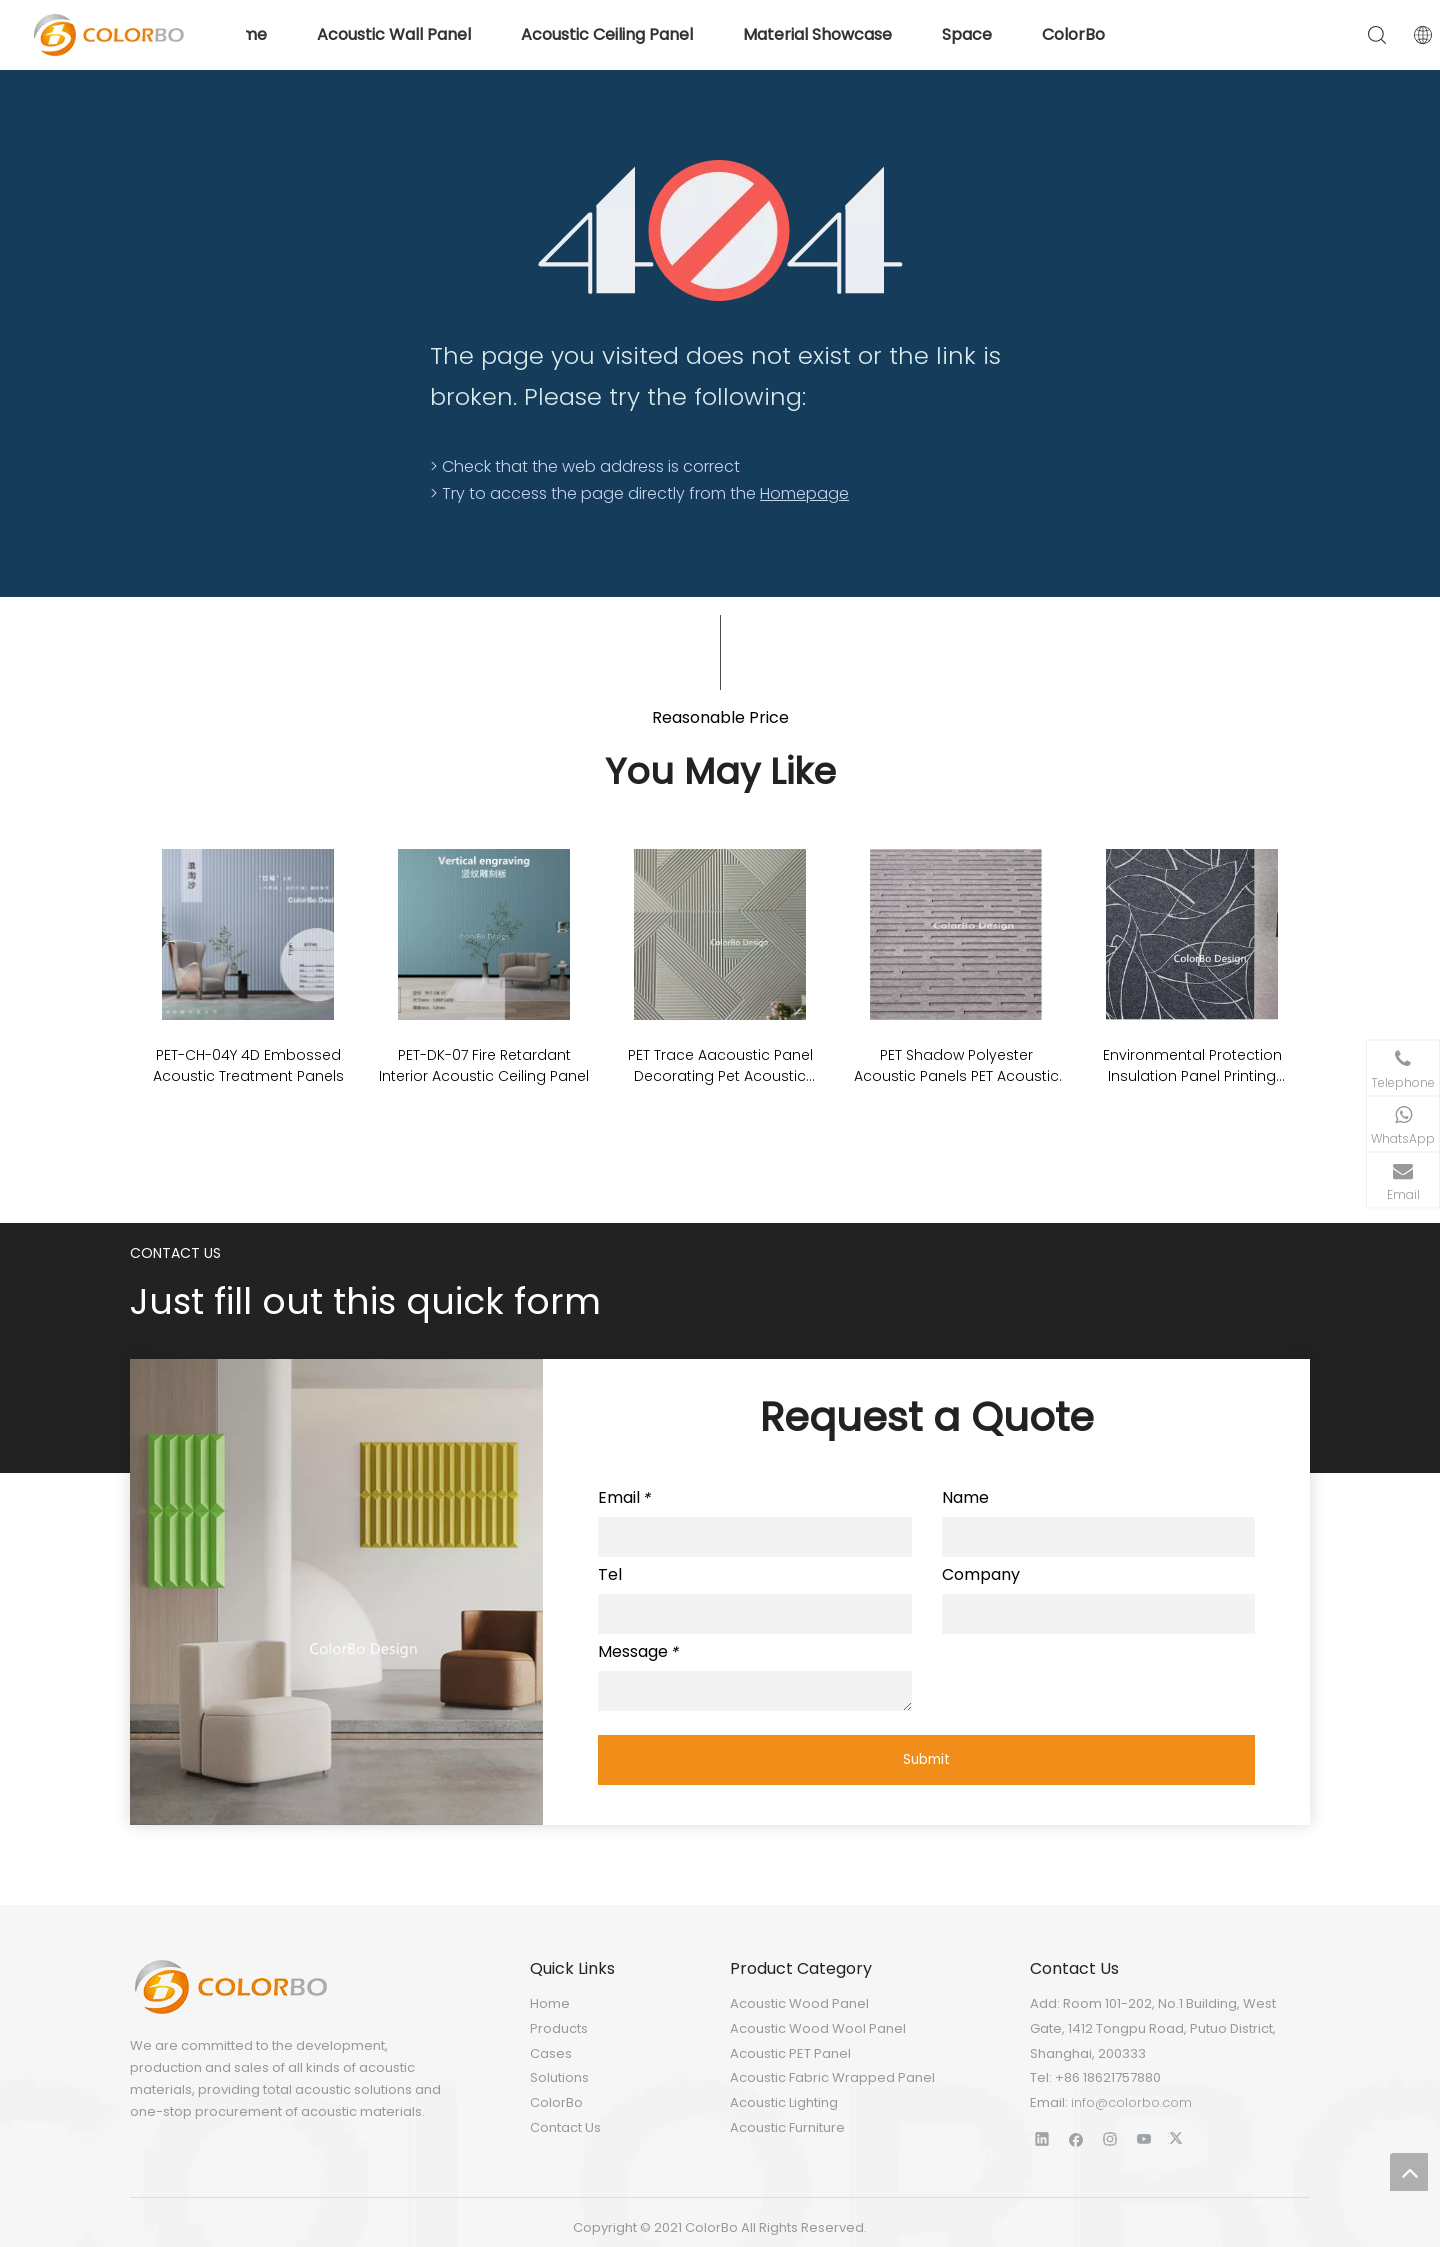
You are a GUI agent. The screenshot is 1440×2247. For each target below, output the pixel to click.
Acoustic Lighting (784, 2102)
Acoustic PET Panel (790, 2053)
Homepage (804, 493)
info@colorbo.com (1131, 2102)
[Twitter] (1178, 2138)
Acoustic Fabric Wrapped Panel (832, 2077)
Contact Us (565, 2127)
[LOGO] (230, 1987)
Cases (551, 2053)
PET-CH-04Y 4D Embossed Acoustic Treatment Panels (248, 1065)
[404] (720, 230)
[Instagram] (1110, 2138)
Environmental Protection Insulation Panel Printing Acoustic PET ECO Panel (1192, 1066)
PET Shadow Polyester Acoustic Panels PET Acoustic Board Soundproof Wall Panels (956, 1066)
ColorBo (556, 2102)
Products (559, 2028)
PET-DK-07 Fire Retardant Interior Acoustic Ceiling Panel (484, 1065)
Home (550, 2003)
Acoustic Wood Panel (799, 2003)
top (1409, 2172)
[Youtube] (1144, 2138)
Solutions (559, 2077)
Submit (926, 1759)
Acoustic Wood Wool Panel (818, 2028)
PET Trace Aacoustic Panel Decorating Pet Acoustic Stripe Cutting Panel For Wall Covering (720, 1066)
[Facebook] (1076, 2138)
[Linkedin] (1042, 2138)
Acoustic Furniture (787, 2127)
